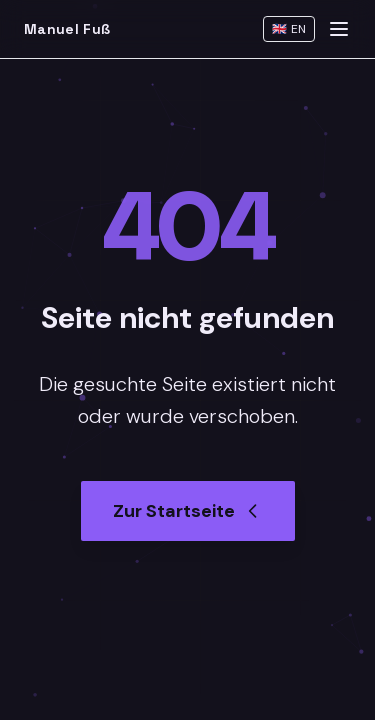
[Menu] (339, 29)
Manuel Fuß (67, 29)
